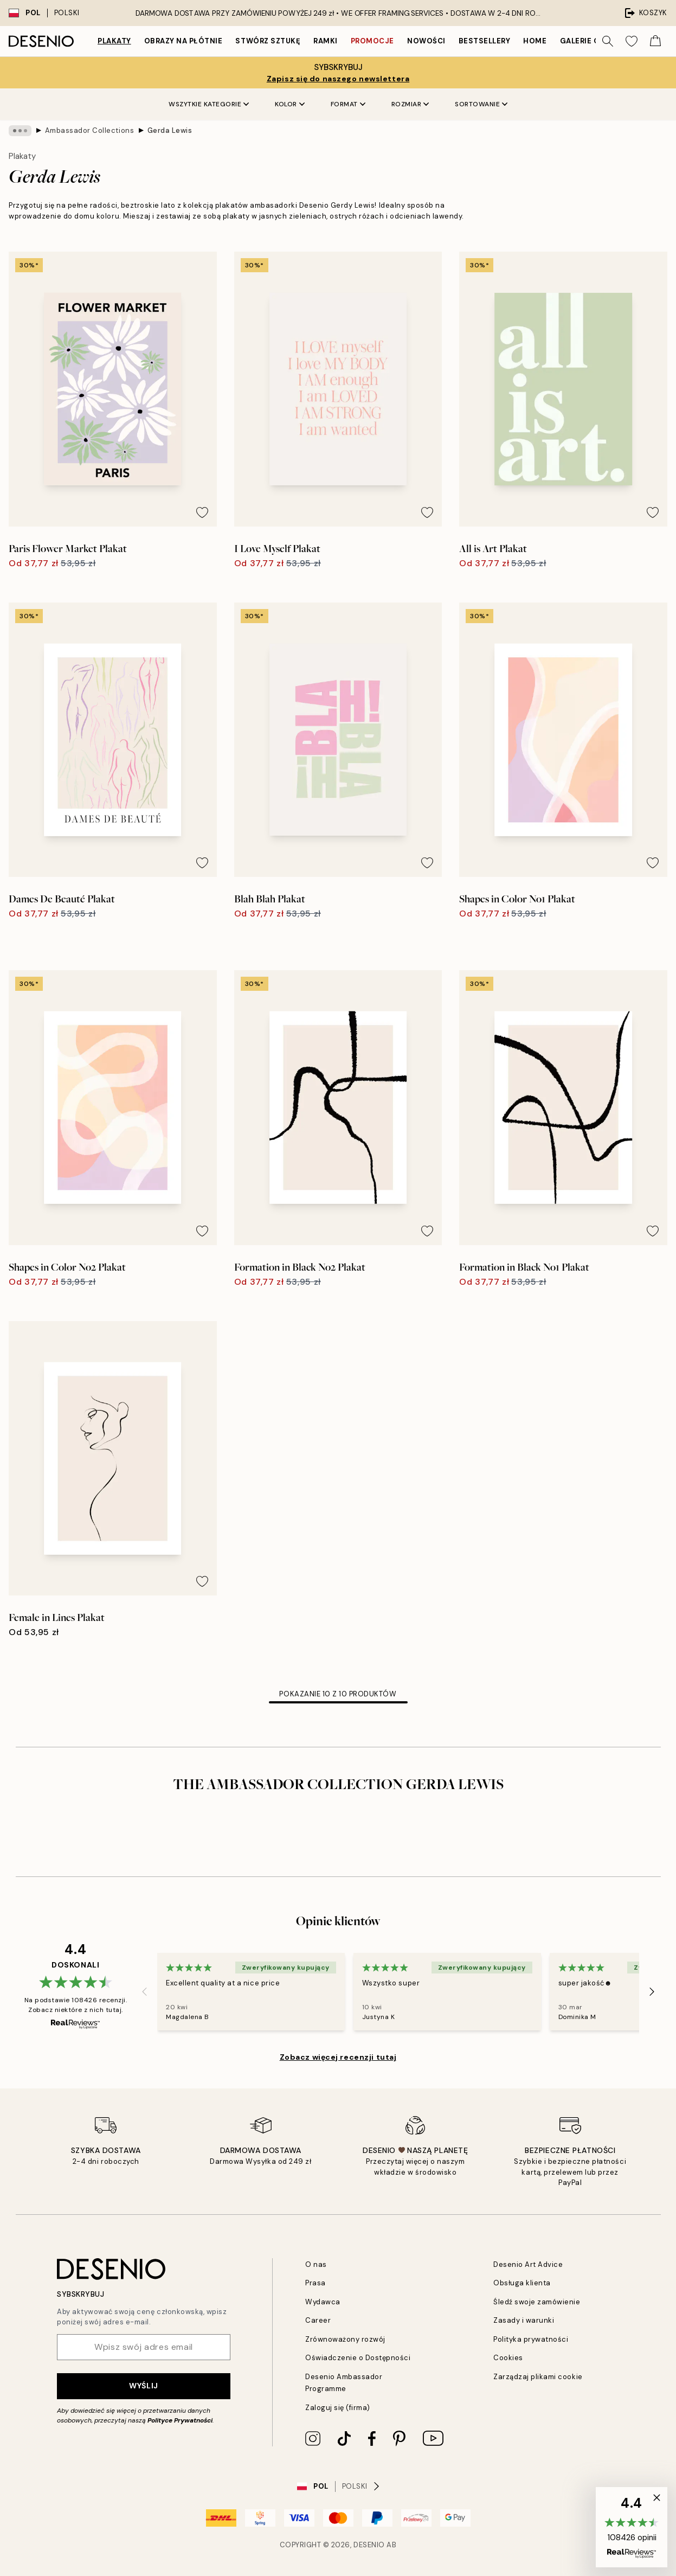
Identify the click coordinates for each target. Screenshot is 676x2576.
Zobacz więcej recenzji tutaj (338, 2057)
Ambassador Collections (89, 130)
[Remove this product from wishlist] (202, 512)
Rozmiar (410, 104)
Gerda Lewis (169, 130)
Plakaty (114, 41)
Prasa (315, 2282)
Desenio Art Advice (528, 2264)
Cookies (508, 2357)
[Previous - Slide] (144, 1991)
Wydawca (322, 2301)
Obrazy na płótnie (183, 41)
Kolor (290, 104)
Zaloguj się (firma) (337, 2407)
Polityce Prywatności (180, 2420)
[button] (631, 2527)
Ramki (325, 41)
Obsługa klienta (522, 2282)
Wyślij (143, 2386)
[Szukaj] (608, 41)
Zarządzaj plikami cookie (537, 2376)
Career (318, 2320)
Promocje (372, 41)
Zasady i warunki (523, 2320)
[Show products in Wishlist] (631, 41)
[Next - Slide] (652, 1991)
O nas (316, 2264)
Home (534, 41)
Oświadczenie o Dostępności (358, 2357)
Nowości (426, 41)
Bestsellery (485, 41)
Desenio (369, 2544)
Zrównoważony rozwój (345, 2339)
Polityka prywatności (530, 2339)
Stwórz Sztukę (267, 41)
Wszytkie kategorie (209, 104)
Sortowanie (481, 104)
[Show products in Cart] (655, 41)
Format (348, 104)
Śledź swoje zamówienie (536, 2301)
